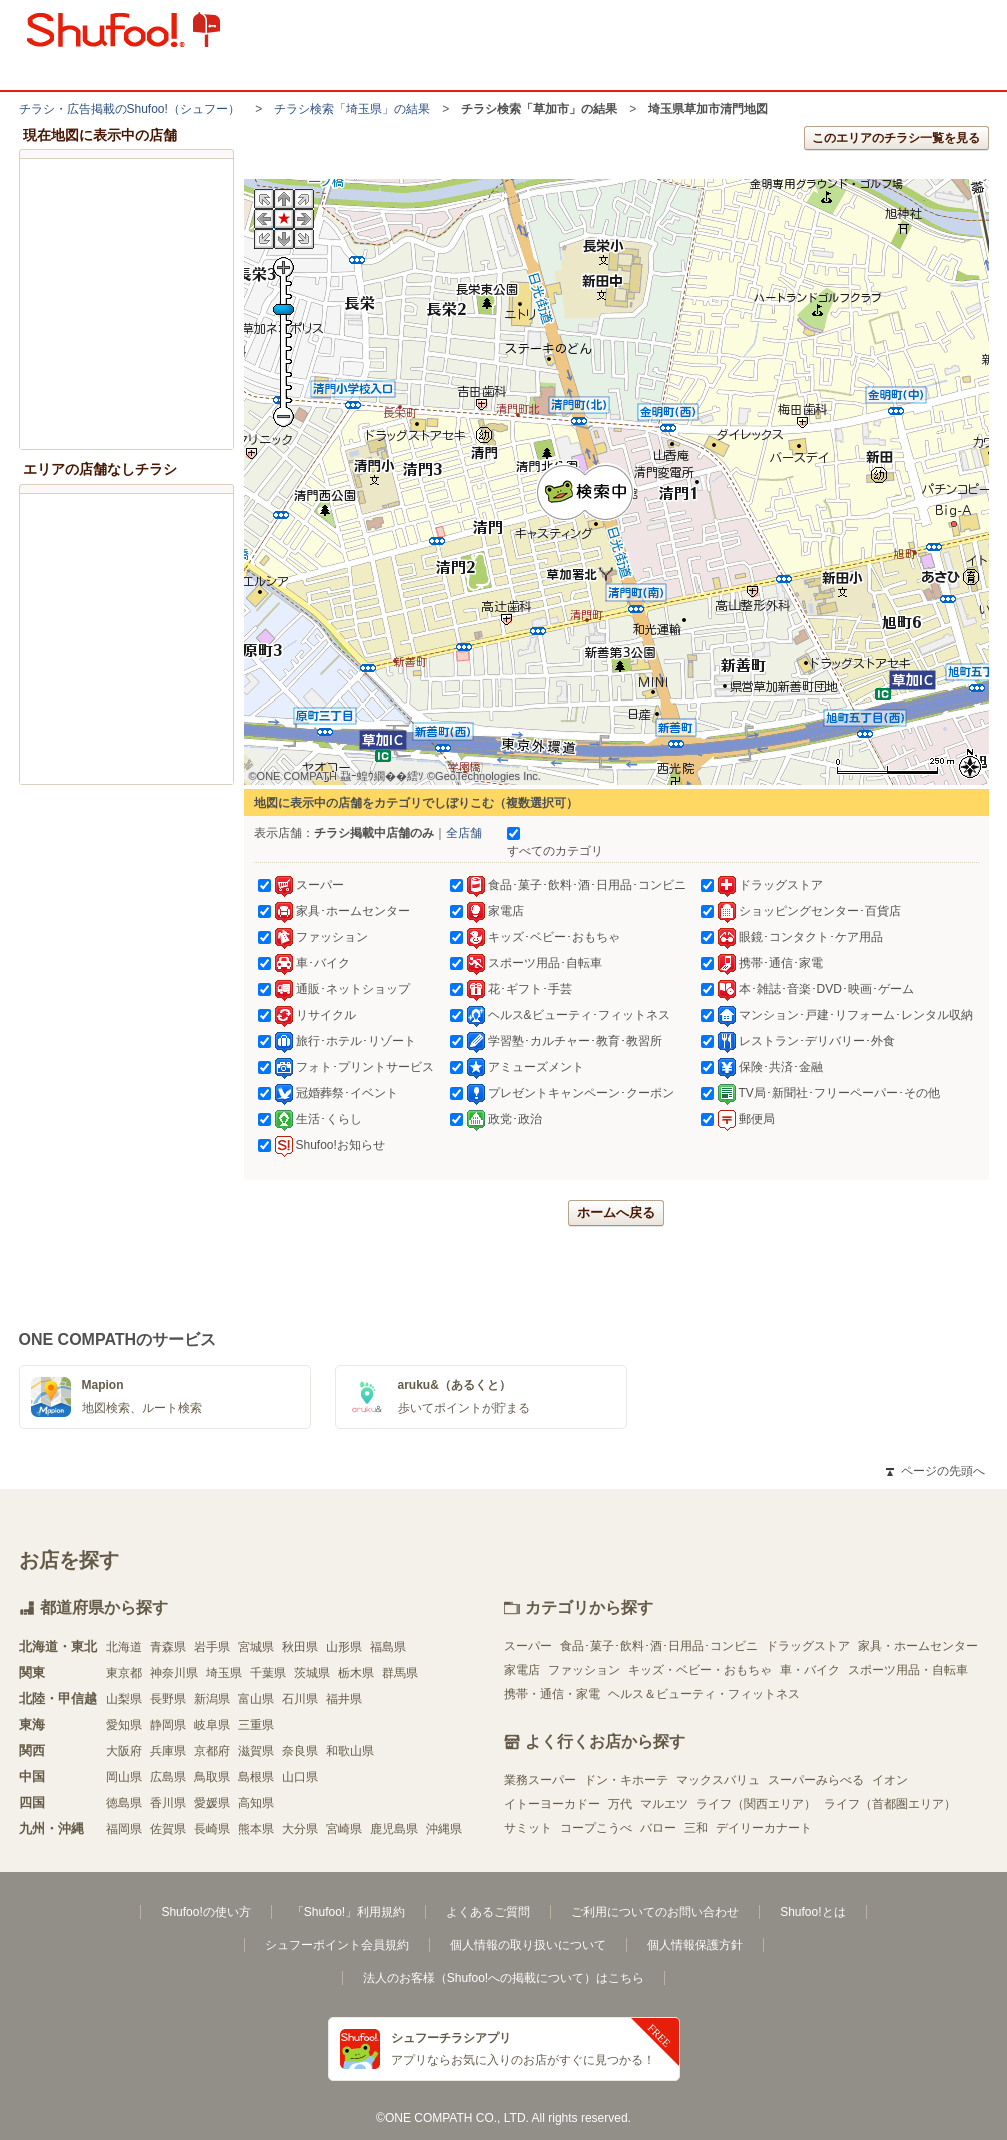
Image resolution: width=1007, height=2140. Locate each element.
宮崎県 (344, 1829)
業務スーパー (540, 1780)
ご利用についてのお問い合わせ (655, 1912)
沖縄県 (444, 1829)
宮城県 (256, 1647)
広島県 (168, 1777)
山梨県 (124, 1699)
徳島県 (124, 1803)
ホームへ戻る (616, 1212)
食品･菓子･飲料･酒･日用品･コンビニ (659, 1646)
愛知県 (124, 1725)
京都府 (212, 1751)
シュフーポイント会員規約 (337, 1945)
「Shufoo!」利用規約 (348, 1912)
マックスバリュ (718, 1780)
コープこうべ (596, 1828)
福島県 (388, 1647)
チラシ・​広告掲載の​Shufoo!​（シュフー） (129, 109)
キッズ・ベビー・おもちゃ (700, 1670)
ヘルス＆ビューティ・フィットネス (704, 1694)
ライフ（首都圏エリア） (890, 1804)
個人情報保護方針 (695, 1945)
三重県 (256, 1725)
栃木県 (356, 1673)
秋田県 (300, 1647)
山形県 (344, 1647)
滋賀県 (256, 1751)
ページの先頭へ (935, 1471)
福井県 (344, 1699)
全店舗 (464, 833)
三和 (696, 1828)
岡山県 (124, 1777)
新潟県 (212, 1699)
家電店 (522, 1670)
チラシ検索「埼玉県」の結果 (352, 109)
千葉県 (268, 1673)
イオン (890, 1780)
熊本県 (256, 1829)
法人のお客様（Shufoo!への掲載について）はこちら (503, 1978)
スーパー (528, 1646)
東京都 (124, 1673)
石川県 (300, 1699)
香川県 (168, 1803)
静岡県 (168, 1725)
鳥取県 (212, 1777)
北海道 (124, 1647)
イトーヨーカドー (552, 1804)
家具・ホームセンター (918, 1646)
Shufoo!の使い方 (205, 1912)
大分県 (300, 1829)
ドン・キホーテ (626, 1780)
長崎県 (212, 1829)
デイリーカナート (764, 1828)
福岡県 (124, 1829)
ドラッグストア (808, 1646)
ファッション (584, 1670)
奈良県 (300, 1751)
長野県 (168, 1699)
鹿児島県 (394, 1829)
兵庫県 (168, 1751)
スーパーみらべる (816, 1780)
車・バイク (810, 1670)
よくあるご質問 (488, 1912)
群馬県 (400, 1673)
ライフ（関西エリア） (756, 1804)
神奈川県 (174, 1673)
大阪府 (124, 1751)
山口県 (300, 1777)
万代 (620, 1804)
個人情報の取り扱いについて (528, 1945)
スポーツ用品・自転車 (908, 1670)
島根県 (256, 1777)
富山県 (256, 1699)
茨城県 (312, 1673)
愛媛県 (212, 1803)
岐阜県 (212, 1725)
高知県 (256, 1803)
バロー (658, 1828)
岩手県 (212, 1647)
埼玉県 (224, 1673)
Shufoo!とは (812, 1912)
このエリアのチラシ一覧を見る (896, 138)
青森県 (168, 1647)
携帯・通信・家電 (552, 1694)
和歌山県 (350, 1751)
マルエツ (664, 1804)
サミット (528, 1828)
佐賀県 (168, 1829)
